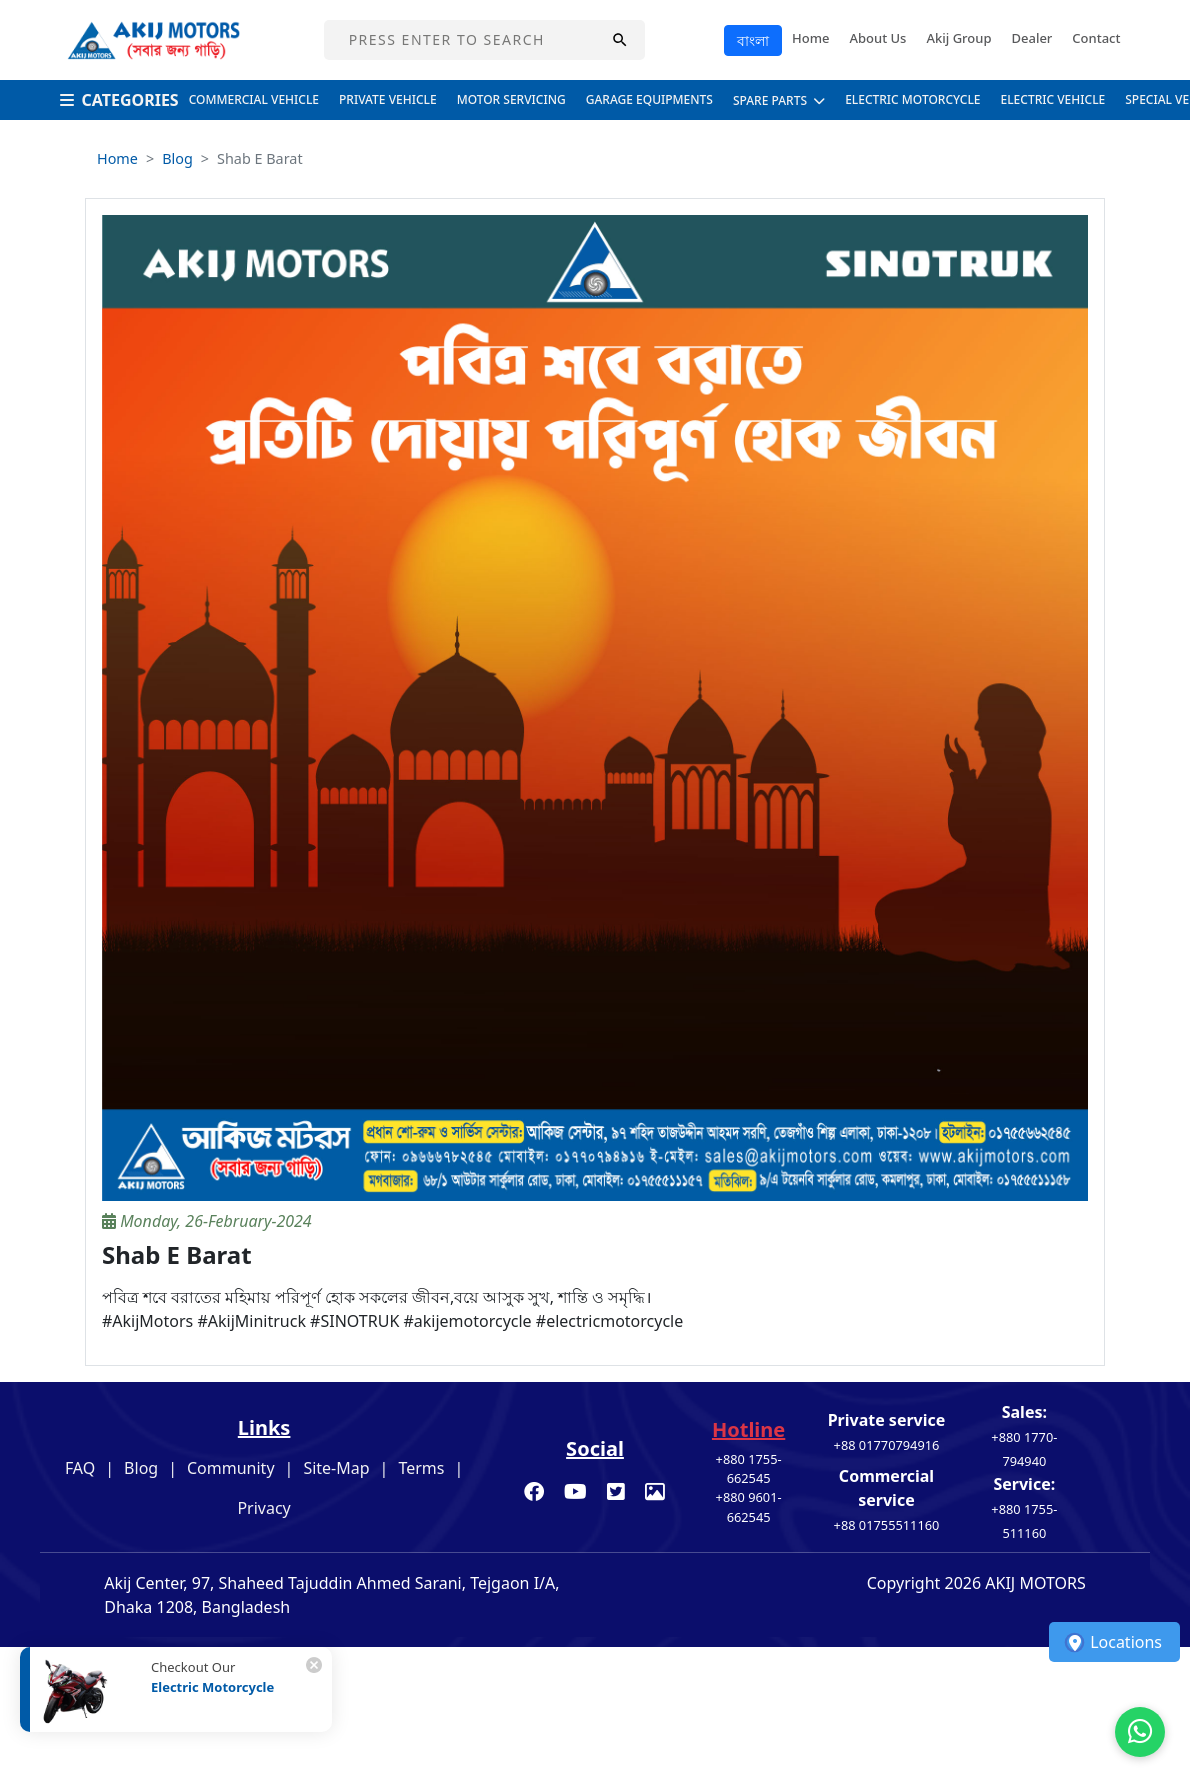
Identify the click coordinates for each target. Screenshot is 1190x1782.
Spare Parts (779, 100)
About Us (878, 38)
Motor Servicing (511, 99)
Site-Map (336, 1468)
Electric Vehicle (1053, 99)
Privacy (263, 1508)
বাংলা (753, 40)
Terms (421, 1468)
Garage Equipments (649, 99)
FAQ (80, 1468)
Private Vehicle (388, 99)
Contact (1096, 38)
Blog (177, 158)
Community (231, 1468)
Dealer (1031, 38)
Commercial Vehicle (254, 99)
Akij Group (958, 38)
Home (810, 38)
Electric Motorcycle (912, 99)
